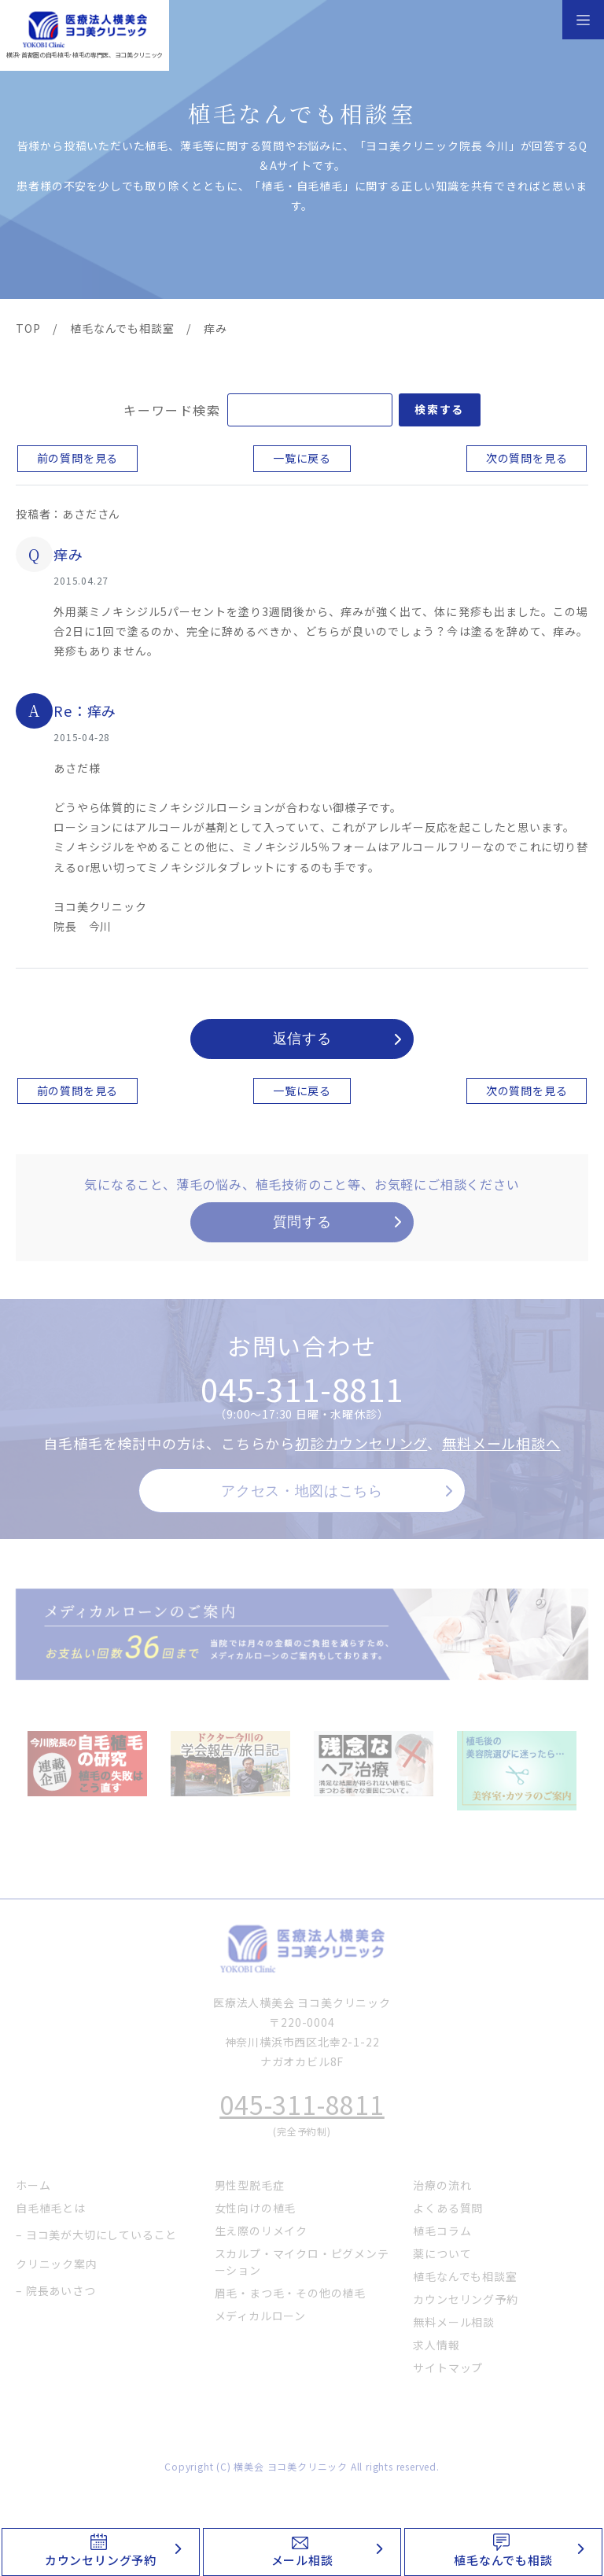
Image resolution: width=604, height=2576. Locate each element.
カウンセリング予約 (101, 2560)
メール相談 (302, 2560)
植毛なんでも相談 (503, 2560)
